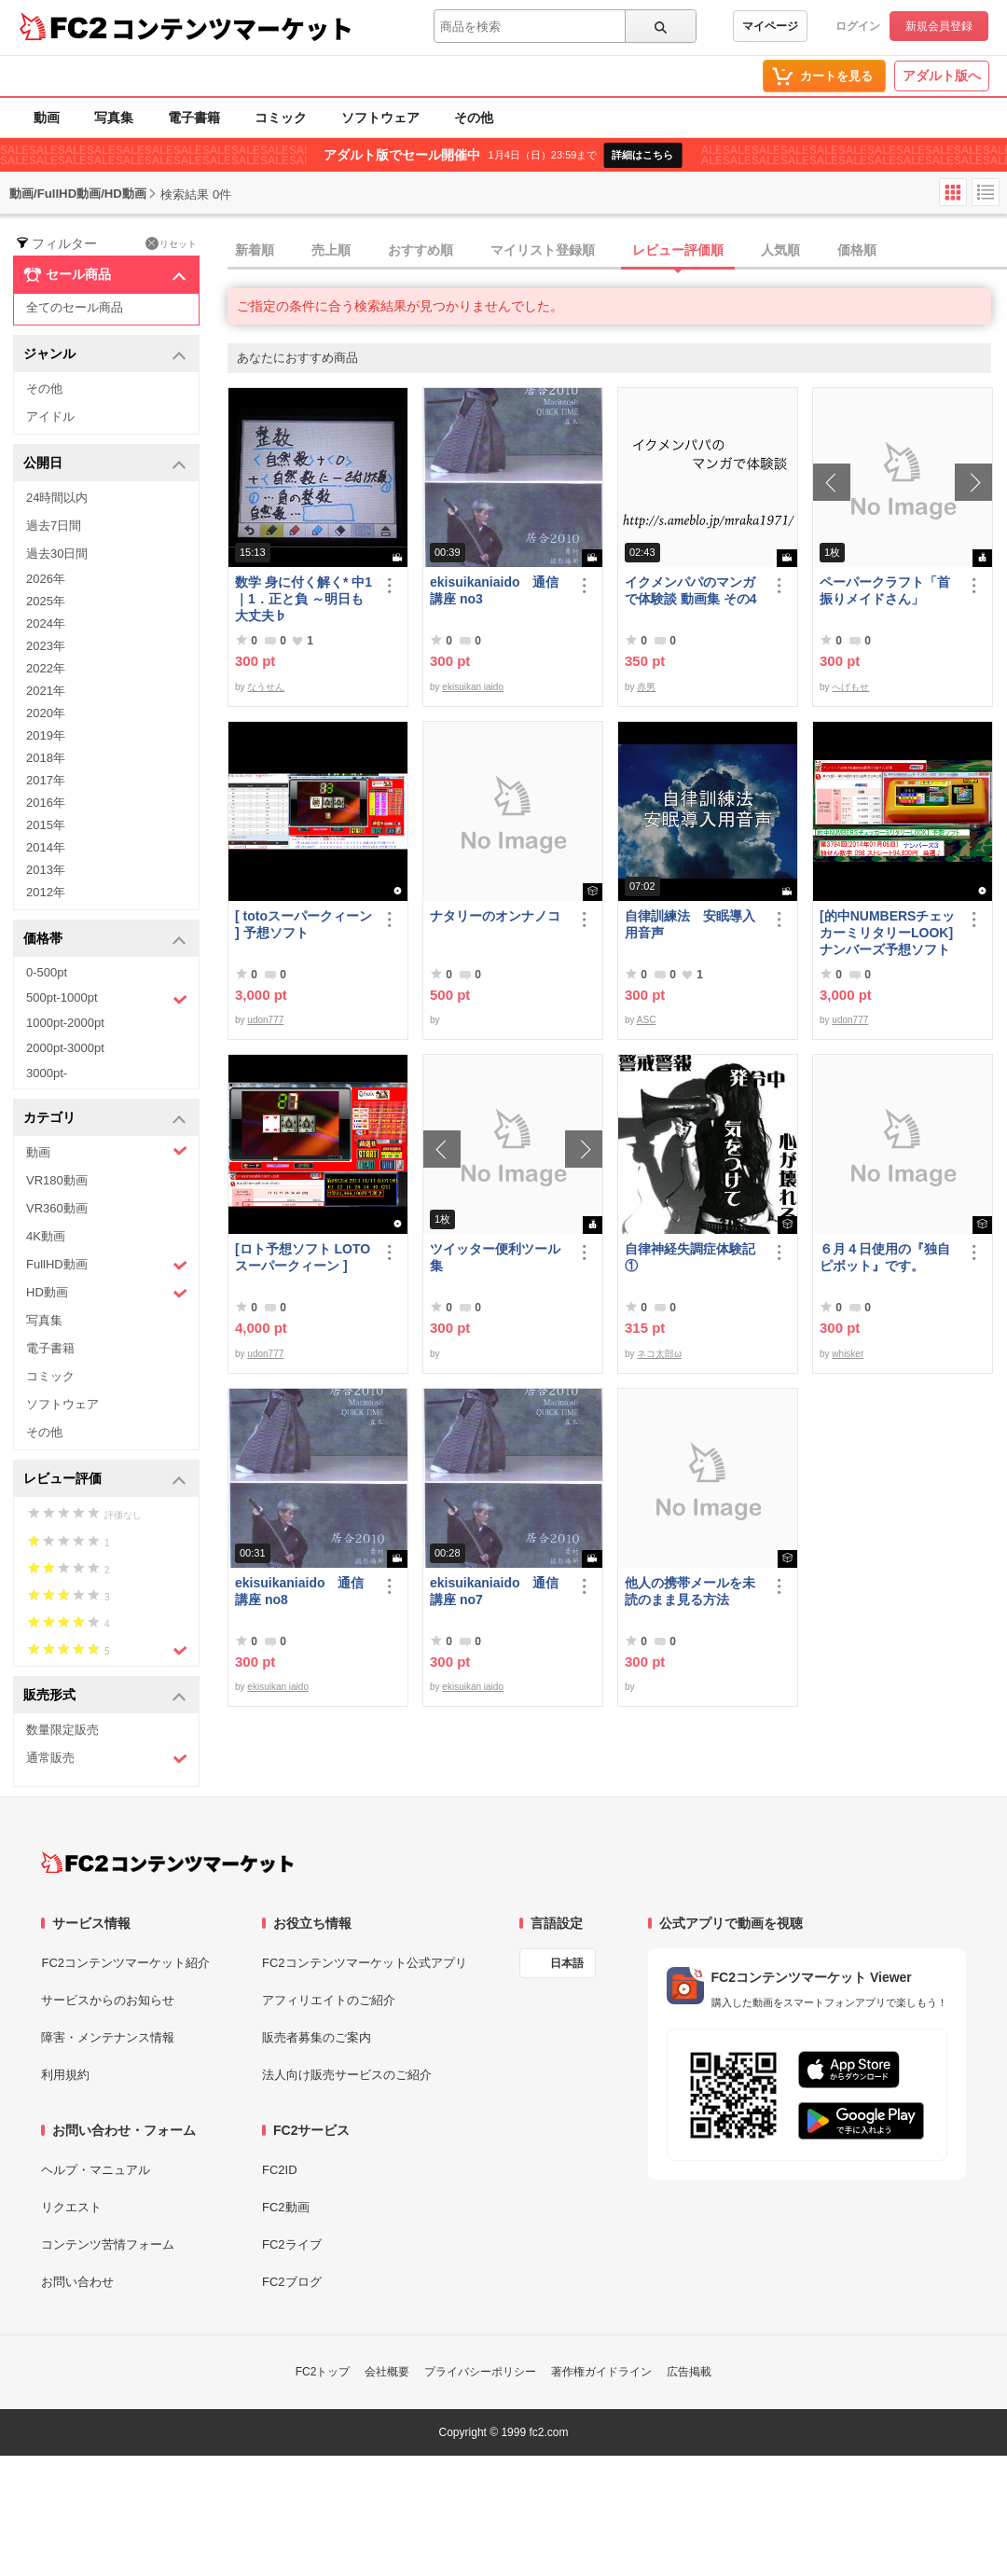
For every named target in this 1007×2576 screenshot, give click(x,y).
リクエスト (71, 2207)
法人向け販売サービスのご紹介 (347, 2075)
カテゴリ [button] (104, 1119)
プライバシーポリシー (480, 2371)
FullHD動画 (106, 1265)
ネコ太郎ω (659, 1354)
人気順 (780, 249)
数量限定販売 (62, 1730)
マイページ (770, 26)
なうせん (265, 687)
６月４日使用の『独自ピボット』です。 (885, 1257)
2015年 (45, 825)
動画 (47, 117)
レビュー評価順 (678, 249)
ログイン (857, 26)
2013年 (45, 870)
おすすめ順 (420, 249)
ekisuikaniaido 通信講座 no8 (299, 1591)
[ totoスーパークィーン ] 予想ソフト (303, 924)
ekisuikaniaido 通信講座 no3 (494, 590)
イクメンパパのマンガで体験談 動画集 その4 (691, 590)
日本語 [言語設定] (567, 1963)
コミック (281, 117)
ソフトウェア (380, 117)
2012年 (45, 892)
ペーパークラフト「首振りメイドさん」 (885, 590)
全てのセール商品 (74, 307)
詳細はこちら (642, 154)
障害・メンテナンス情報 (107, 2037)
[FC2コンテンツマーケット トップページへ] (167, 1862)
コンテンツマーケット (232, 28)
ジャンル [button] (104, 355)
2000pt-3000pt (65, 1048)
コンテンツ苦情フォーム (107, 2244)
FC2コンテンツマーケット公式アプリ (364, 1963)
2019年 (45, 735)
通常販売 (106, 1758)
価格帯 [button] (104, 940)
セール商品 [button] (104, 275)
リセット (171, 243)
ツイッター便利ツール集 (495, 1257)
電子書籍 (194, 117)
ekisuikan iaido (473, 687)
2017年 (45, 780)
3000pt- (46, 1073)
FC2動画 (286, 2207)
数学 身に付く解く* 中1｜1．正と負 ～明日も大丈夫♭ (303, 599)
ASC (646, 1020)
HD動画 (106, 1293)
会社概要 (387, 2371)
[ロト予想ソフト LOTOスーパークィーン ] (302, 1257)
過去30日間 (57, 554)
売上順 (331, 249)
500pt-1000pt (106, 998)
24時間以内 (57, 498)
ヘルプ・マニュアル (95, 2170)
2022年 (45, 668)
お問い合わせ (77, 2282)
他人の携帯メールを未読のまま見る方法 (690, 1591)
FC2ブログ (292, 2282)
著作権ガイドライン (601, 2371)
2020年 (45, 713)
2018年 (45, 758)
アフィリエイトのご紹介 (328, 2000)
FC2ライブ (292, 2244)
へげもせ (850, 687)
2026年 (45, 579)
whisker (847, 1354)
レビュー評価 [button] (104, 1480)
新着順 (254, 249)
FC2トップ (323, 2371)
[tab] (617, 251)
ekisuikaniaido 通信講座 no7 (494, 1591)
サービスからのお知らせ (107, 2000)
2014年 (45, 847)
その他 (473, 117)
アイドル (50, 416)
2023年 (45, 646)
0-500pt (46, 972)
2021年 (45, 691)
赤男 (646, 687)
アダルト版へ (942, 75)
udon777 (265, 1020)
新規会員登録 (939, 26)
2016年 (45, 803)
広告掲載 (689, 2371)
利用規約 (65, 2075)
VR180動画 (57, 1180)
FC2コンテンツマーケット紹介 (125, 1963)
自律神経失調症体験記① (690, 1257)
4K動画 (45, 1236)
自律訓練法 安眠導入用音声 (690, 924)
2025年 (45, 601)
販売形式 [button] (104, 1696)
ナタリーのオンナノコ (495, 915)
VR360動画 (57, 1208)
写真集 (113, 117)
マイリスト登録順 (542, 249)
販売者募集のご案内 (316, 2037)
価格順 (856, 249)
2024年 (45, 623)
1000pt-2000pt (65, 1023)
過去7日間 (53, 526)
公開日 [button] (104, 464)
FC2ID (279, 2170)
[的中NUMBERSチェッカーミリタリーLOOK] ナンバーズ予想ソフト (889, 932)
